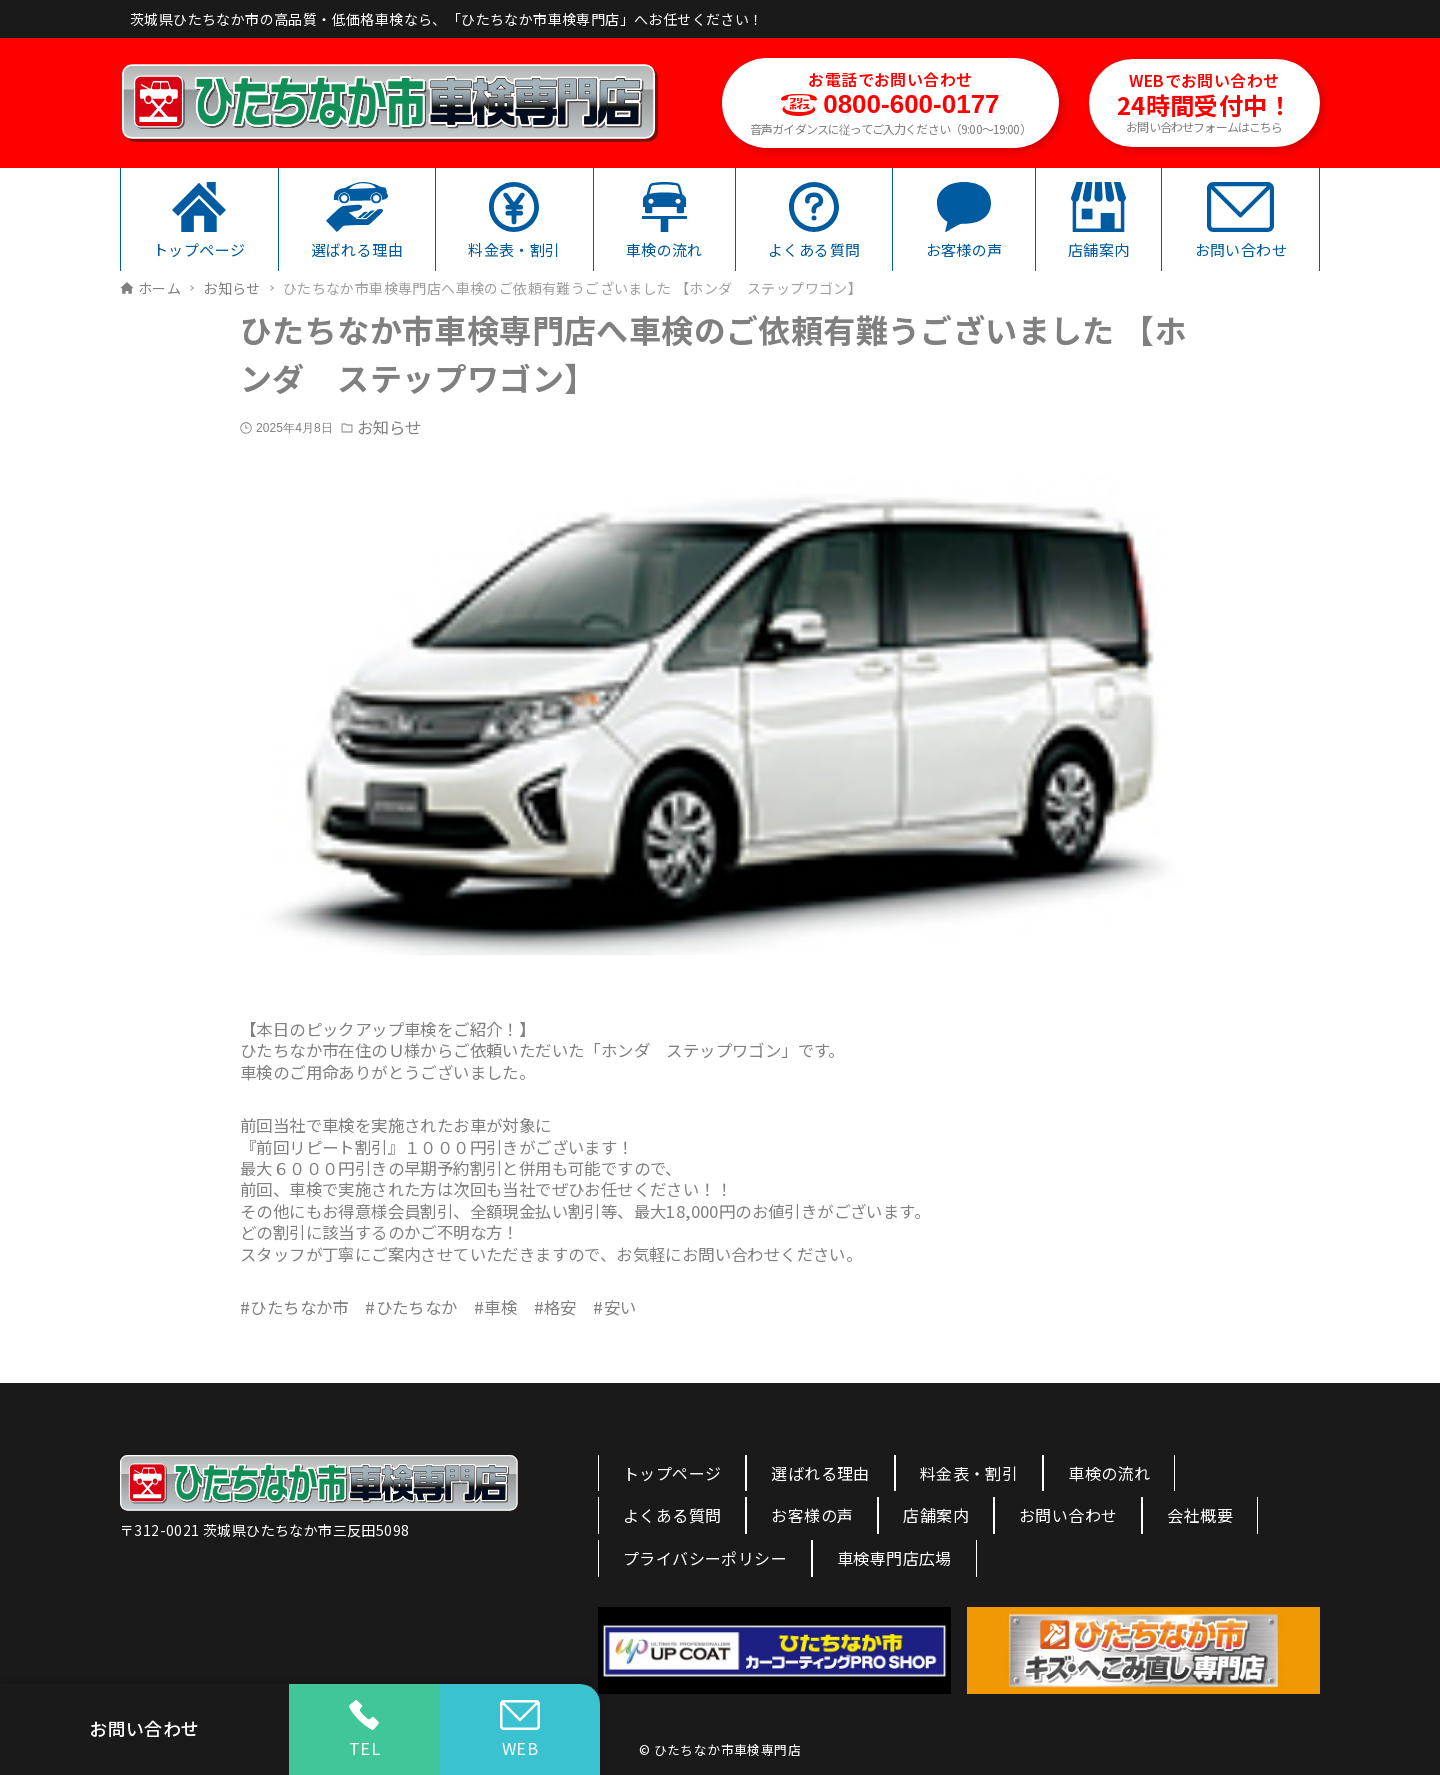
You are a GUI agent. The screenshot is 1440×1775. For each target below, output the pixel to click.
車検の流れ (1109, 1473)
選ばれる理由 (820, 1473)
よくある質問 (672, 1515)
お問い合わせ (1068, 1515)
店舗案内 (936, 1515)
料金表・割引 (969, 1473)
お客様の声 (812, 1515)
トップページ (672, 1473)
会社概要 (1200, 1515)
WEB (520, 1730)
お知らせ (389, 427)
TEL (364, 1730)
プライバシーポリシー (705, 1558)
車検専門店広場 (894, 1558)
